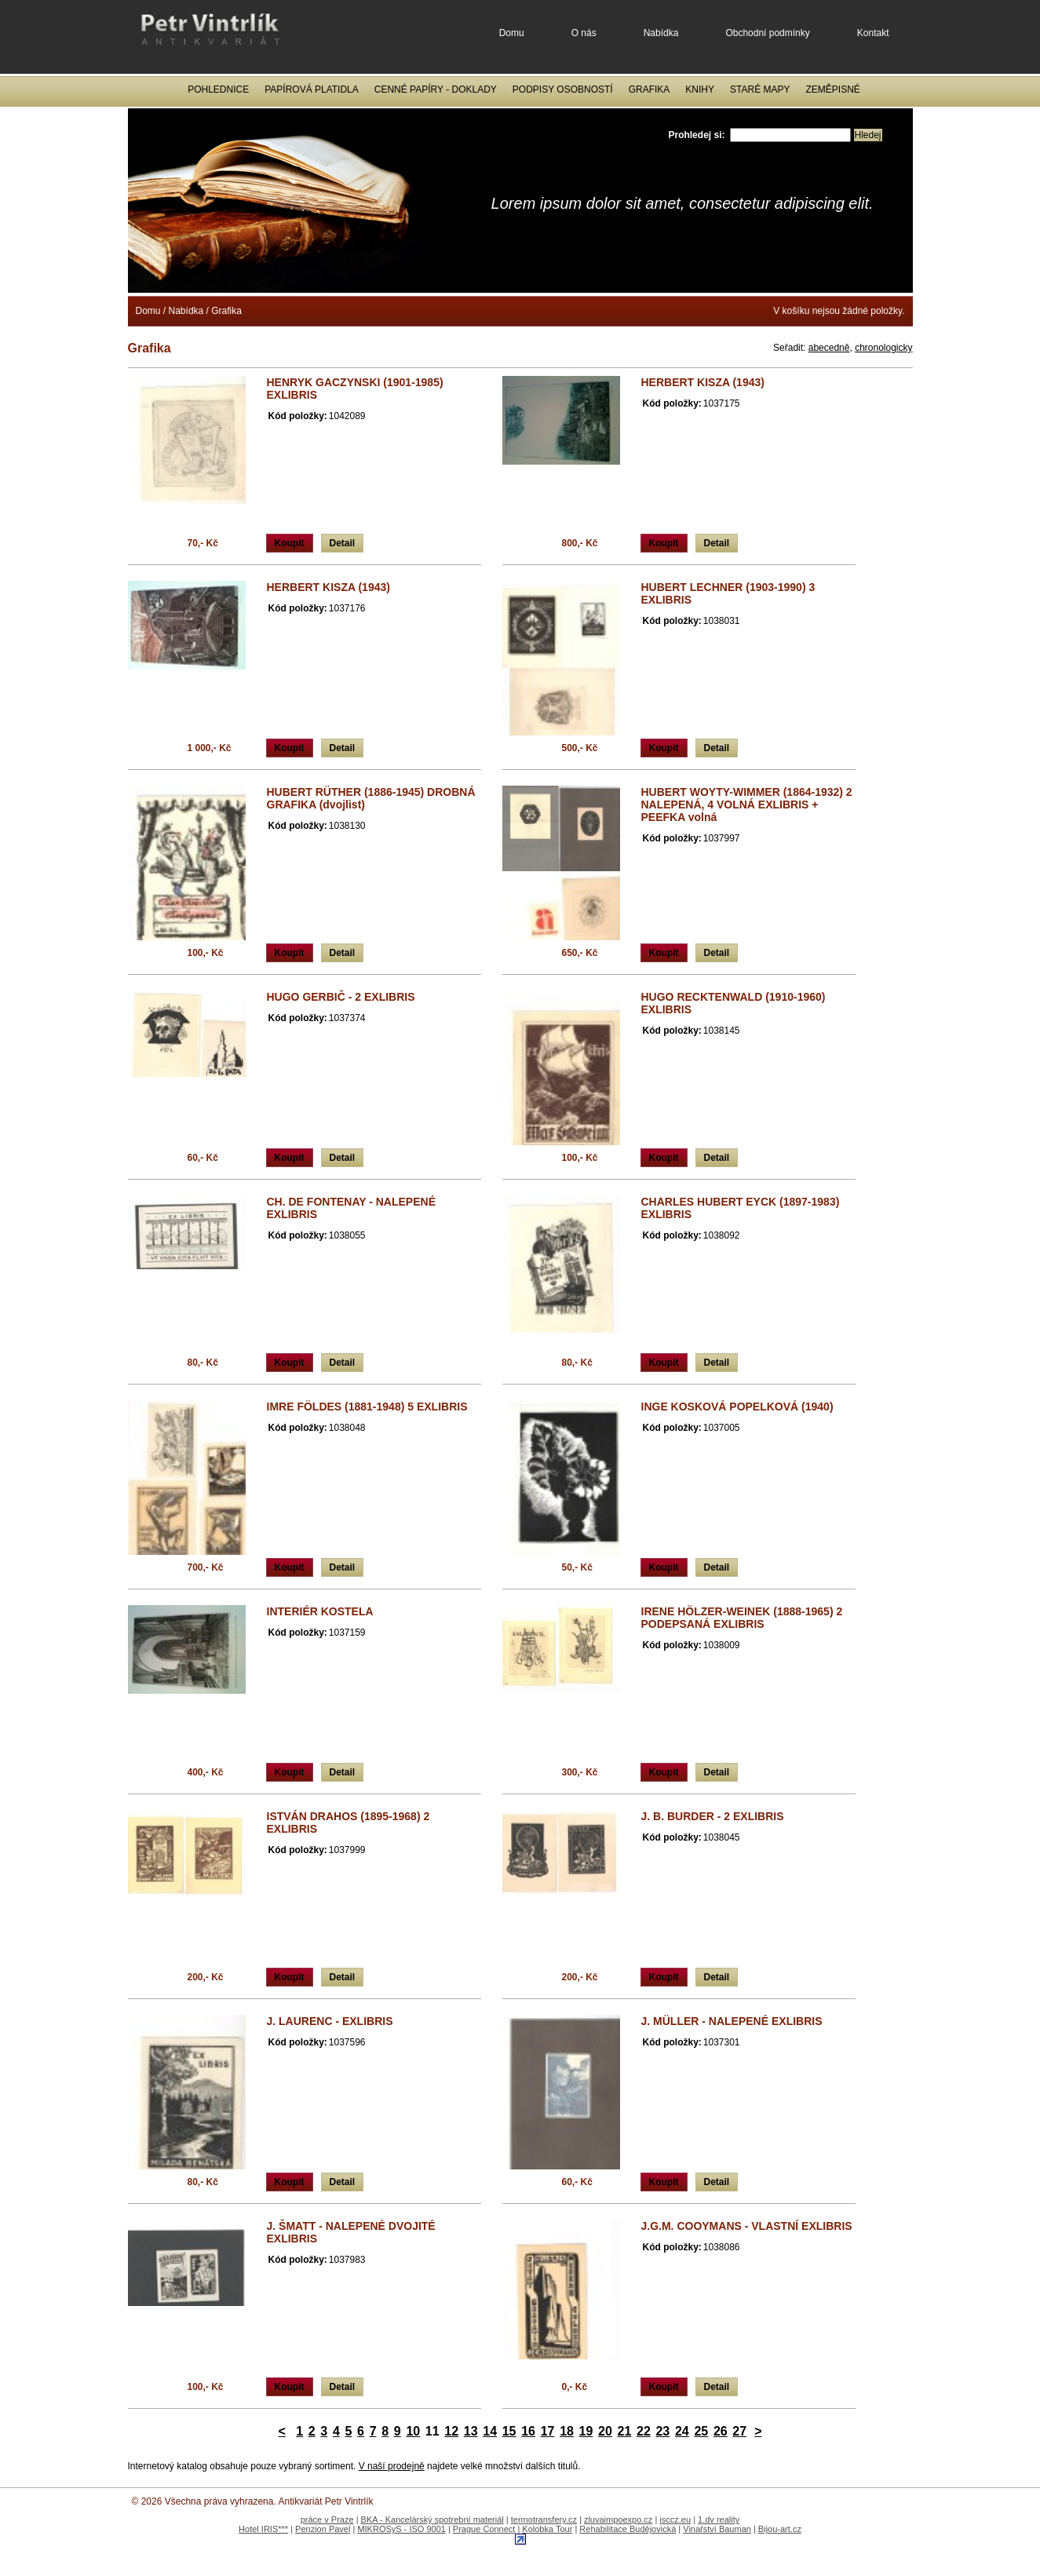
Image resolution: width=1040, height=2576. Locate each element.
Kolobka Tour (547, 2529)
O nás (584, 32)
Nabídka (661, 32)
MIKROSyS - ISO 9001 (401, 2529)
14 (490, 2431)
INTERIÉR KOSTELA (320, 1611)
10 (413, 2431)
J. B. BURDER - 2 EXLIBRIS (712, 1816)
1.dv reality (718, 2519)
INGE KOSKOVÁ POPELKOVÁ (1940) (737, 1406)
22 (644, 2431)
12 (451, 2431)
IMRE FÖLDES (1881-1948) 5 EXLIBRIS (367, 1406)
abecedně (829, 347)
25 (701, 2431)
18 (567, 2431)
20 (605, 2431)
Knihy (699, 89)
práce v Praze (327, 2519)
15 (509, 2431)
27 (739, 2431)
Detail (343, 543)
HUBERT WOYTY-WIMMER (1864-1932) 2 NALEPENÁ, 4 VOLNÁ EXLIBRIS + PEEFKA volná (746, 804)
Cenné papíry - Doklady (435, 89)
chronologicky (883, 347)
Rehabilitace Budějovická (627, 2529)
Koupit (290, 543)
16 (528, 2431)
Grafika (649, 89)
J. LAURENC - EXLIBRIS (330, 2021)
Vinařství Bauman (717, 2529)
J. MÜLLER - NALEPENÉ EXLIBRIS (732, 2021)
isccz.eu (675, 2519)
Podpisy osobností (563, 89)
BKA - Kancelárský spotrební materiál (432, 2519)
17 (548, 2431)
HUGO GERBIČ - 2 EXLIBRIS (341, 997)
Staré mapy (760, 89)
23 (662, 2431)
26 (720, 2431)
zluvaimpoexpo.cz (618, 2519)
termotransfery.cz (544, 2519)
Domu (511, 32)
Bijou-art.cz (779, 2529)
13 (471, 2431)
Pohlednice (218, 89)
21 (625, 2431)
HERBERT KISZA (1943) (702, 382)
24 (682, 2431)
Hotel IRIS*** (263, 2529)
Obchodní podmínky (767, 32)
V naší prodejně (392, 2466)
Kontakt (873, 32)
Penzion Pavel (322, 2529)
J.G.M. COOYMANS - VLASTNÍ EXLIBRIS (746, 2226)
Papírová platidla (312, 89)
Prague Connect (484, 2529)
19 (586, 2431)
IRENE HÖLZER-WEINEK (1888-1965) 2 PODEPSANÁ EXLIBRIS (742, 1617)
